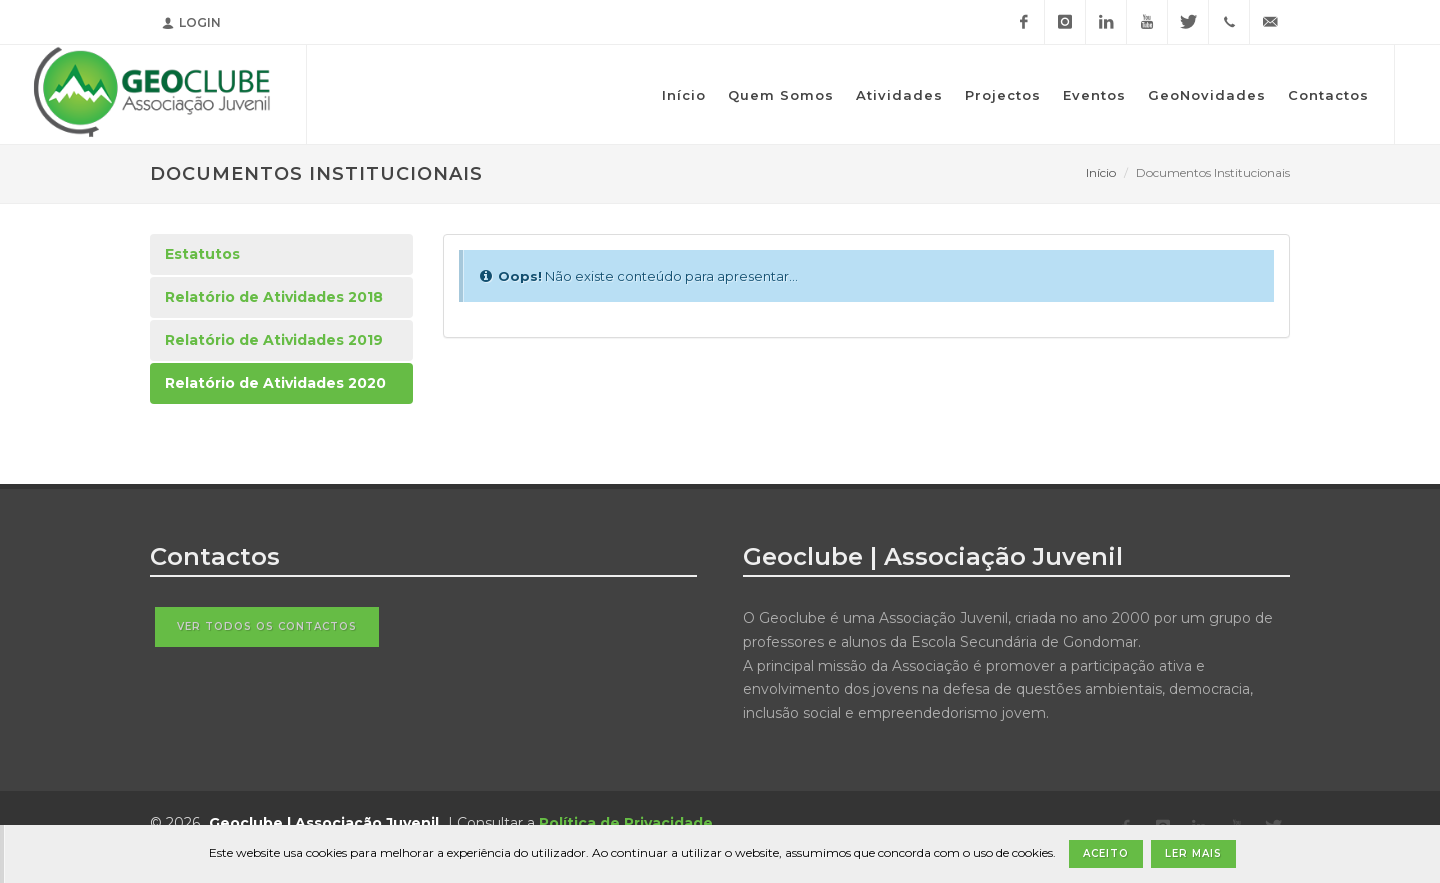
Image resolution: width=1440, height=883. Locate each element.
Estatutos (202, 254)
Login (191, 22)
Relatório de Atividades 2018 (274, 297)
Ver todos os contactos (267, 626)
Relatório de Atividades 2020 (275, 383)
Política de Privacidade (626, 823)
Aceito (1106, 853)
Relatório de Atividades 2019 (274, 340)
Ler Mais (1193, 853)
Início (1101, 172)
